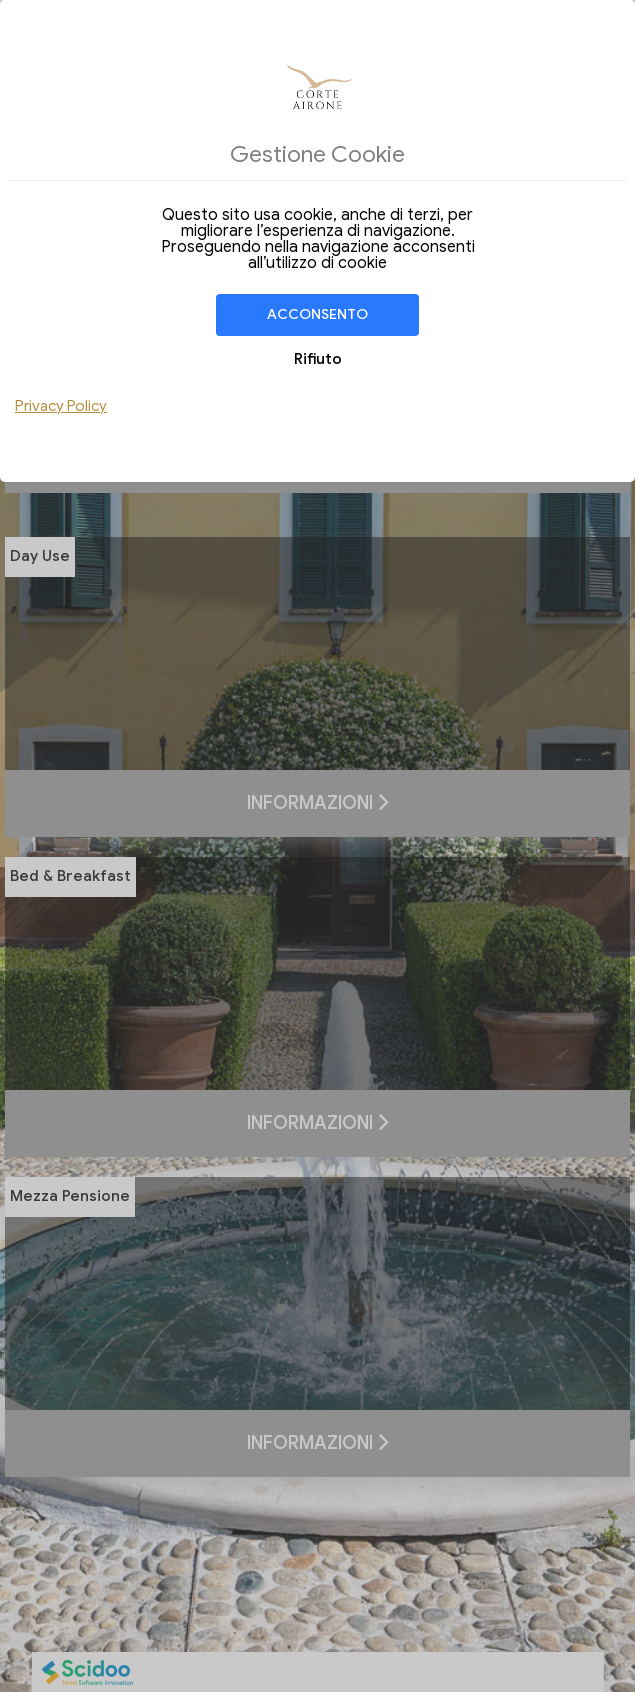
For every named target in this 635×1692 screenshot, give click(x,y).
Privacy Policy (61, 406)
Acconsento (317, 314)
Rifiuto (318, 359)
